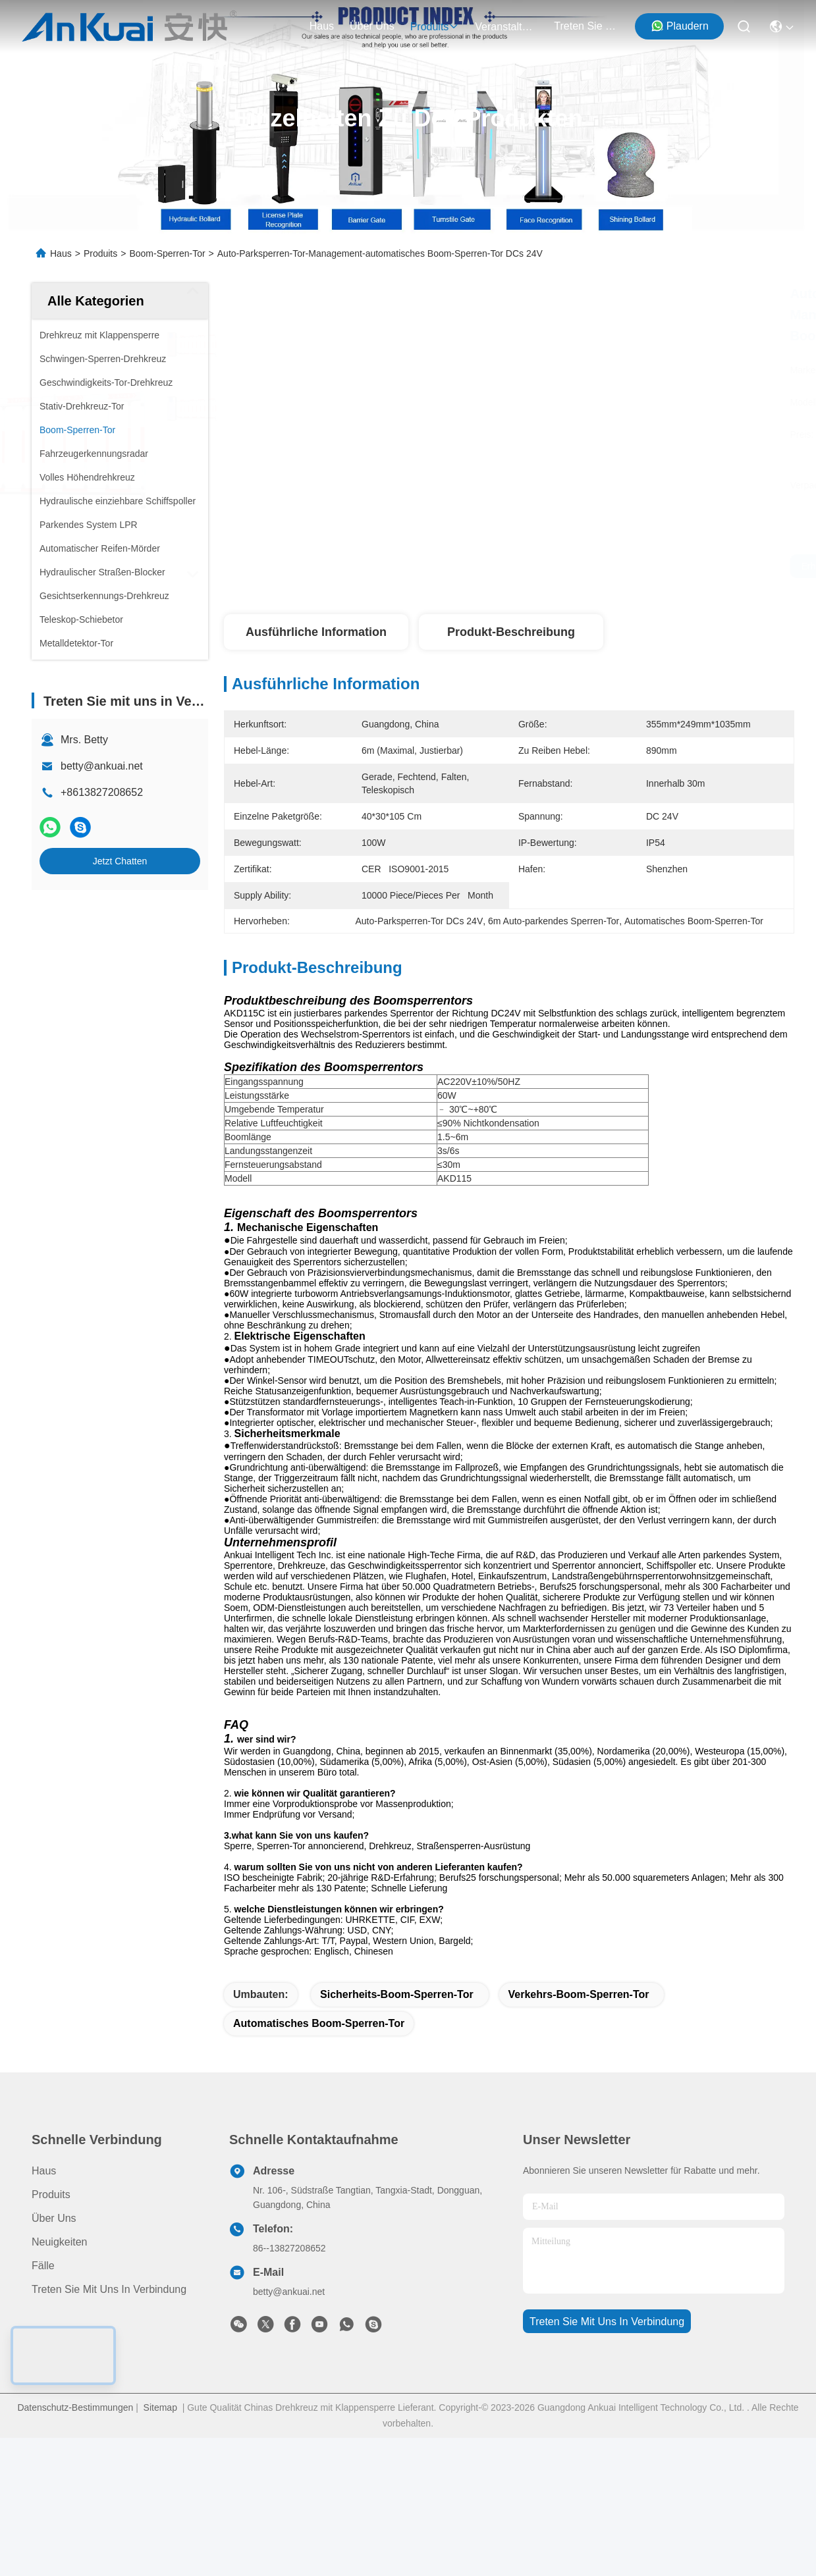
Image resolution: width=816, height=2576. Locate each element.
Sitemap (160, 2476)
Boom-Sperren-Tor (167, 253)
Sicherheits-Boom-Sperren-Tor (397, 2063)
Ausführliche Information (316, 632)
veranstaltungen (506, 26)
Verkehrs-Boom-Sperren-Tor (578, 2063)
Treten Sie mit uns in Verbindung (109, 2358)
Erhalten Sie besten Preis (635, 566)
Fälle (43, 2334)
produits (435, 26)
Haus (322, 26)
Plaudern (680, 25)
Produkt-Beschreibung (511, 632)
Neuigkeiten (60, 2311)
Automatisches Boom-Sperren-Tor (318, 2092)
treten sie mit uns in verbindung (585, 26)
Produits (100, 253)
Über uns (372, 26)
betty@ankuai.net (102, 766)
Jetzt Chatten (120, 861)
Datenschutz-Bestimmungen (75, 2476)
